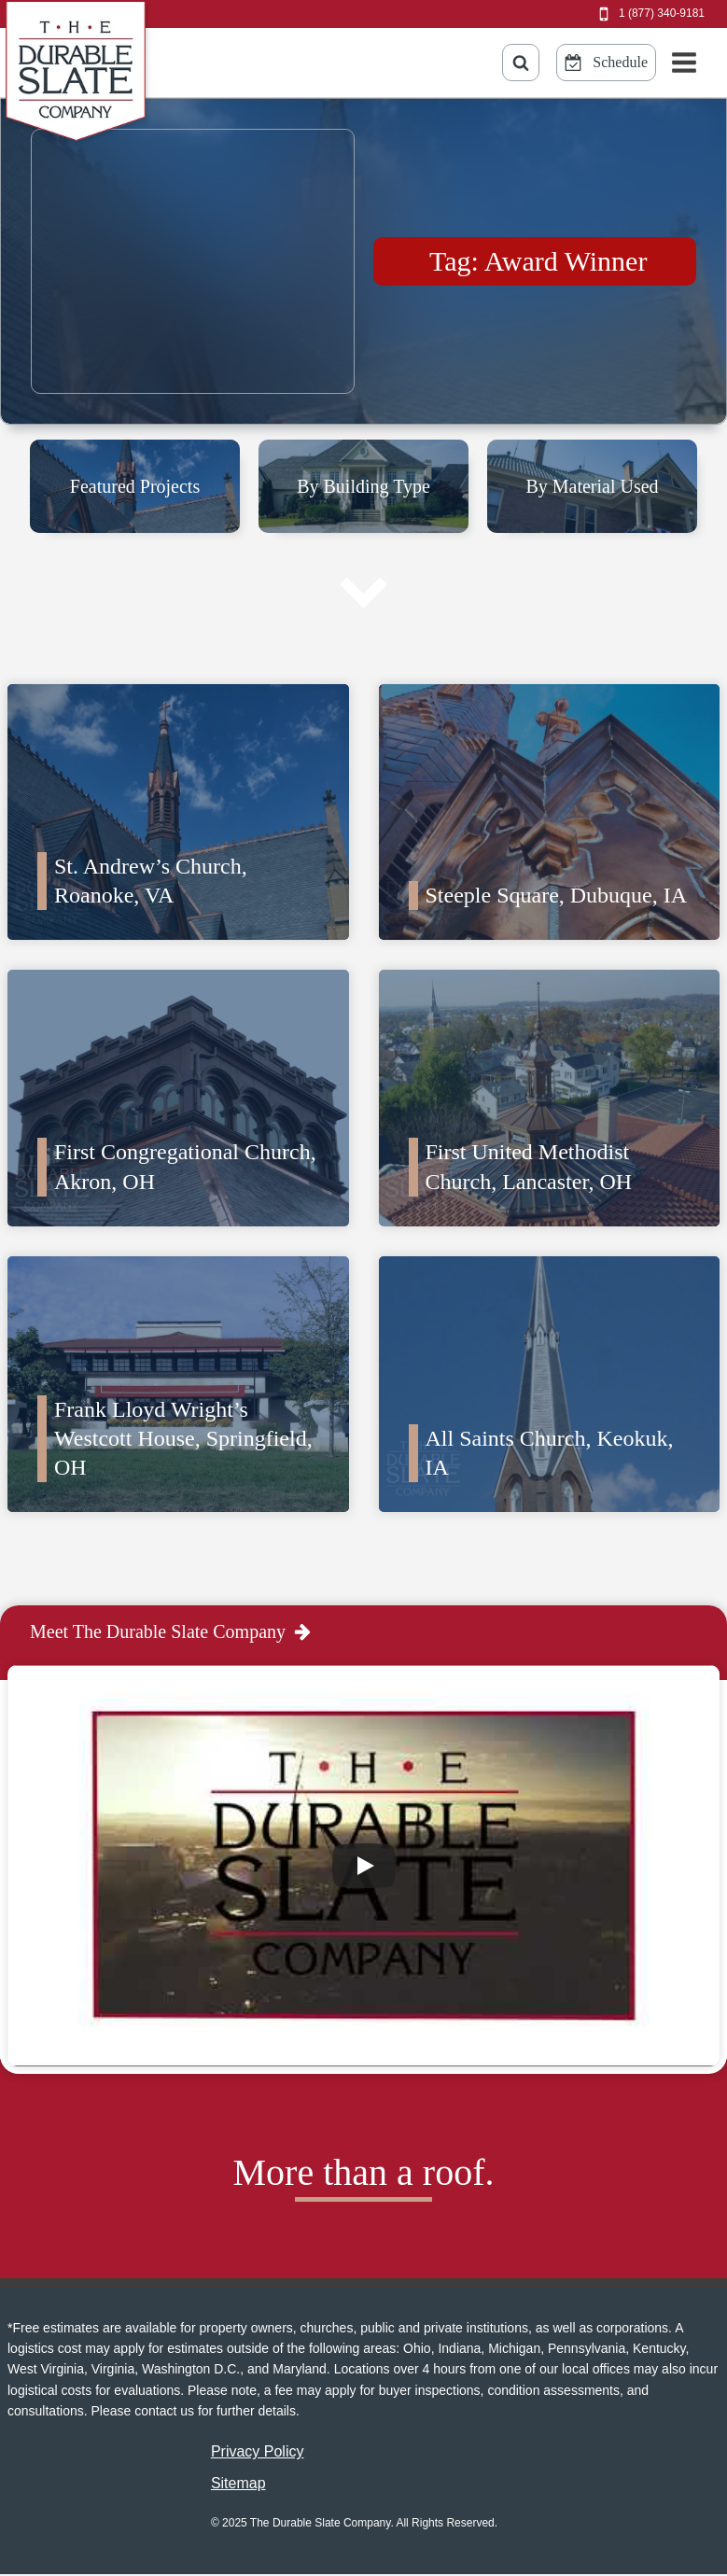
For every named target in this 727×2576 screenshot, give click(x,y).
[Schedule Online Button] (606, 62)
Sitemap (238, 2483)
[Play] (364, 1865)
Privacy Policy (257, 2451)
